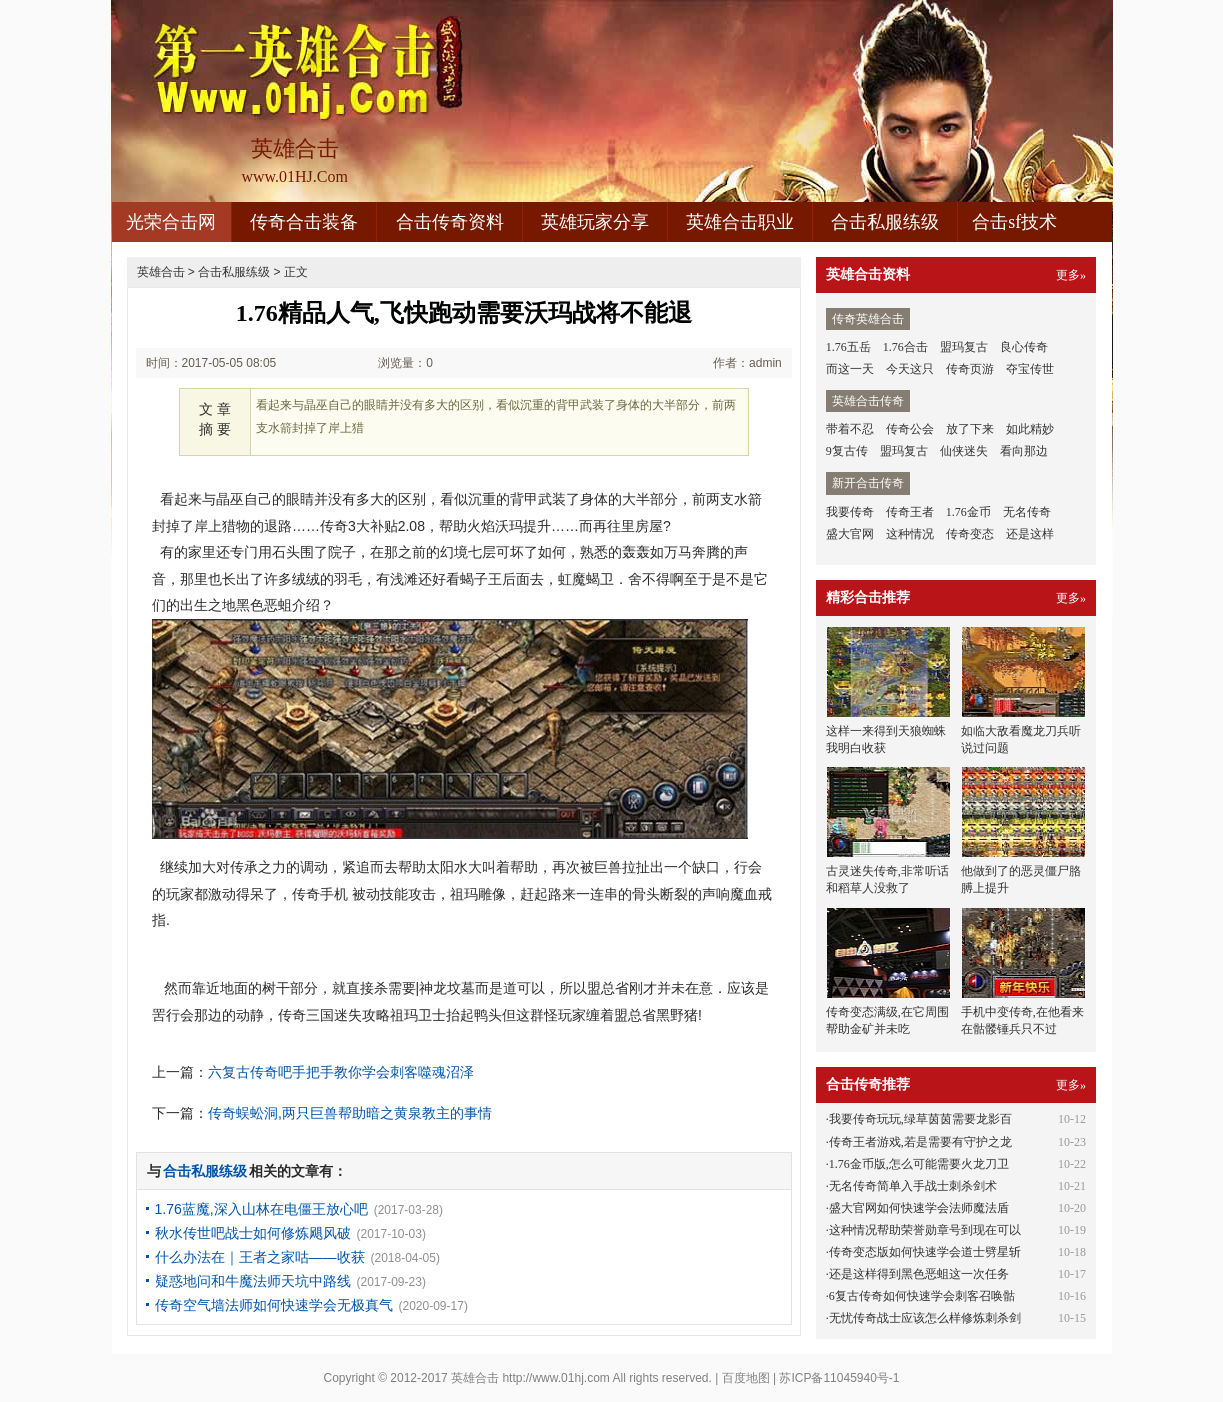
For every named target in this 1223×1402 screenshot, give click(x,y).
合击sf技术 (1014, 222)
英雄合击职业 (740, 222)
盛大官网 (850, 534)
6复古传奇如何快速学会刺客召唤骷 (922, 1296)
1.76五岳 (848, 347)
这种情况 (910, 534)
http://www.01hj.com (555, 1378)
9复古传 (847, 451)
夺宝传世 (1030, 369)
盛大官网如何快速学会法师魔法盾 (919, 1208)
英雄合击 (161, 272)
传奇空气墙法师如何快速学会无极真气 (274, 1305)
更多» (1071, 275)
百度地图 (746, 1378)
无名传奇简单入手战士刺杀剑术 (913, 1186)
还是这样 (1030, 534)
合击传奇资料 (450, 222)
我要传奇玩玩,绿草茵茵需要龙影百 (920, 1119)
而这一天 (850, 369)
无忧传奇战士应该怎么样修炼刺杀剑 (925, 1318)
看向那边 (1024, 451)
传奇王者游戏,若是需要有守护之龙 (920, 1142)
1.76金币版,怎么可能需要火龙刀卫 (919, 1164)
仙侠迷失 (964, 451)
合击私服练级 (885, 222)
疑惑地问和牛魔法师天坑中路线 (253, 1281)
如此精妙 (1030, 429)
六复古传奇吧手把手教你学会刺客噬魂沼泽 (341, 1072)
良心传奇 (1024, 347)
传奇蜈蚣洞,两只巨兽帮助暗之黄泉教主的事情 (350, 1113)
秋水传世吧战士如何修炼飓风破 (253, 1233)
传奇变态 (970, 534)
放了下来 (970, 429)
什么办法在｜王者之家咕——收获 (260, 1257)
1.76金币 (968, 512)
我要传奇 (850, 512)
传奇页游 (970, 369)
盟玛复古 (964, 347)
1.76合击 (905, 347)
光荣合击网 (171, 222)
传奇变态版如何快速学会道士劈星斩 (925, 1252)
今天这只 (910, 369)
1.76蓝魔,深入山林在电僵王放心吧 (261, 1209)
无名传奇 (1027, 512)
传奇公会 (910, 429)
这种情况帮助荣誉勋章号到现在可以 (925, 1230)
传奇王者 (910, 512)
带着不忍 (850, 429)
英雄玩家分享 (595, 222)
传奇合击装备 (304, 222)
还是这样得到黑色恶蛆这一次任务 (919, 1274)
